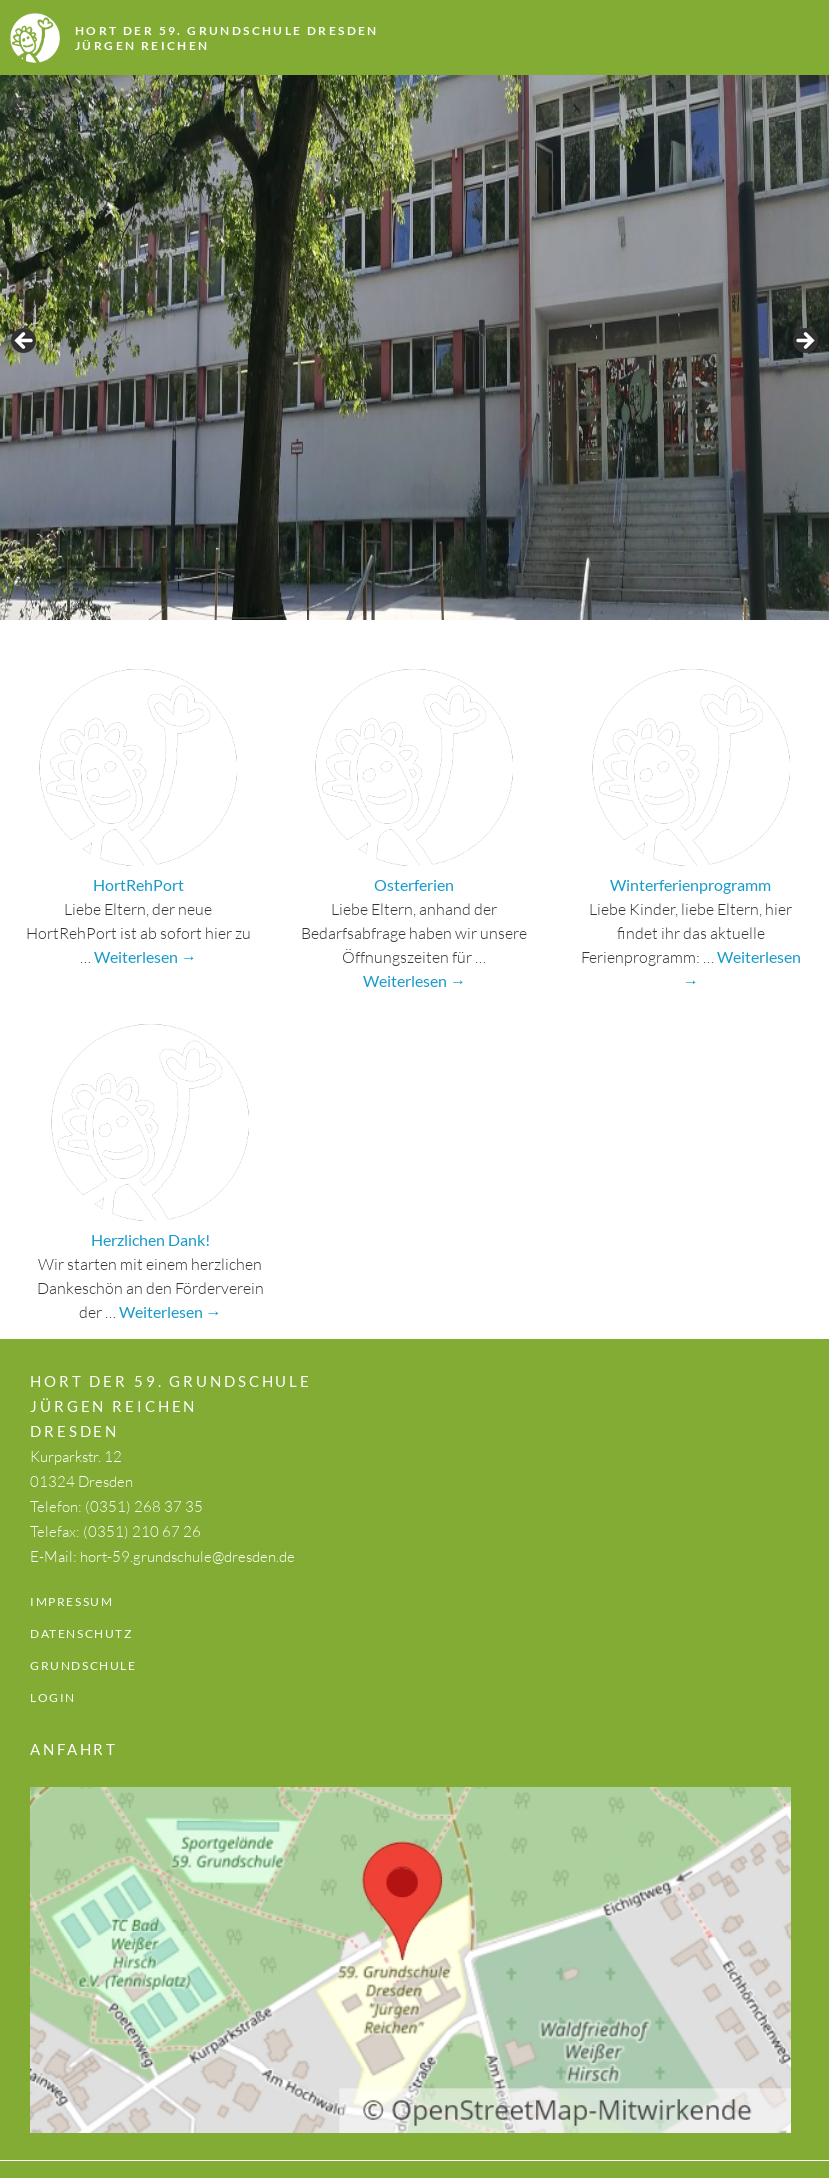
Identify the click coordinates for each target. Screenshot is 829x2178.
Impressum (71, 1601)
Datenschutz (81, 1633)
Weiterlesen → (145, 956)
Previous (25, 342)
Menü (759, 40)
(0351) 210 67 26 (142, 1531)
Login (53, 1697)
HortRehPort (138, 884)
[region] (414, 347)
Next (804, 342)
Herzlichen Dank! (150, 1239)
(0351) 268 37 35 (144, 1506)
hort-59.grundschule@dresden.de (187, 1556)
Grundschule (83, 1665)
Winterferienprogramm (690, 884)
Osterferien (414, 884)
